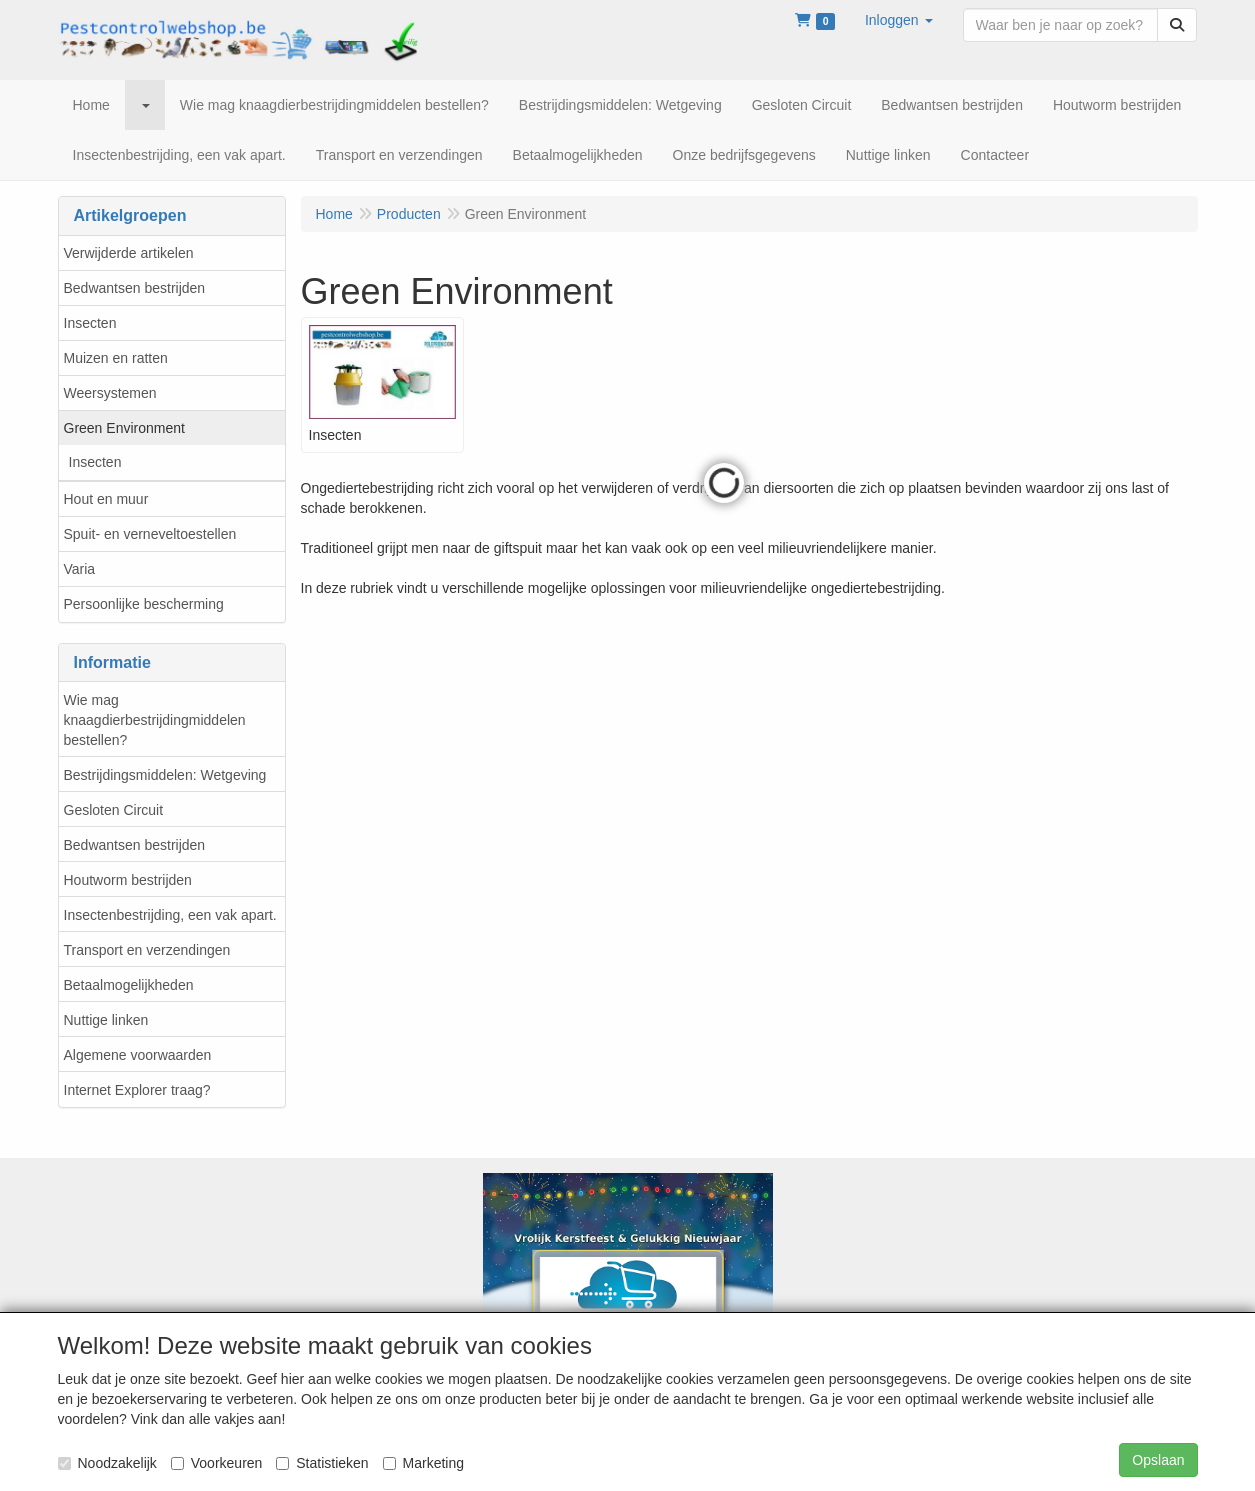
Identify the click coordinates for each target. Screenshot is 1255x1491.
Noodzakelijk (107, 1463)
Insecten (90, 323)
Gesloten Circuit (114, 810)
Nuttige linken (106, 1020)
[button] (899, 20)
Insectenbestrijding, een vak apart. (170, 915)
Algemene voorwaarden (138, 1055)
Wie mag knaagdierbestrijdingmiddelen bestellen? (155, 720)
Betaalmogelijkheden (129, 985)
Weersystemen (110, 393)
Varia (80, 569)
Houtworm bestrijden (128, 880)
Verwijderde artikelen (129, 253)
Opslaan (1158, 1460)
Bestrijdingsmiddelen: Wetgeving (165, 775)
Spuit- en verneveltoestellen (150, 534)
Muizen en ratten (116, 358)
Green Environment (124, 428)
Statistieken (322, 1463)
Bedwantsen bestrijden (135, 288)
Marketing (423, 1463)
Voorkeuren (217, 1463)
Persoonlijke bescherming (144, 604)
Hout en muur (106, 499)
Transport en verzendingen (147, 950)
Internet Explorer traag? (137, 1090)
